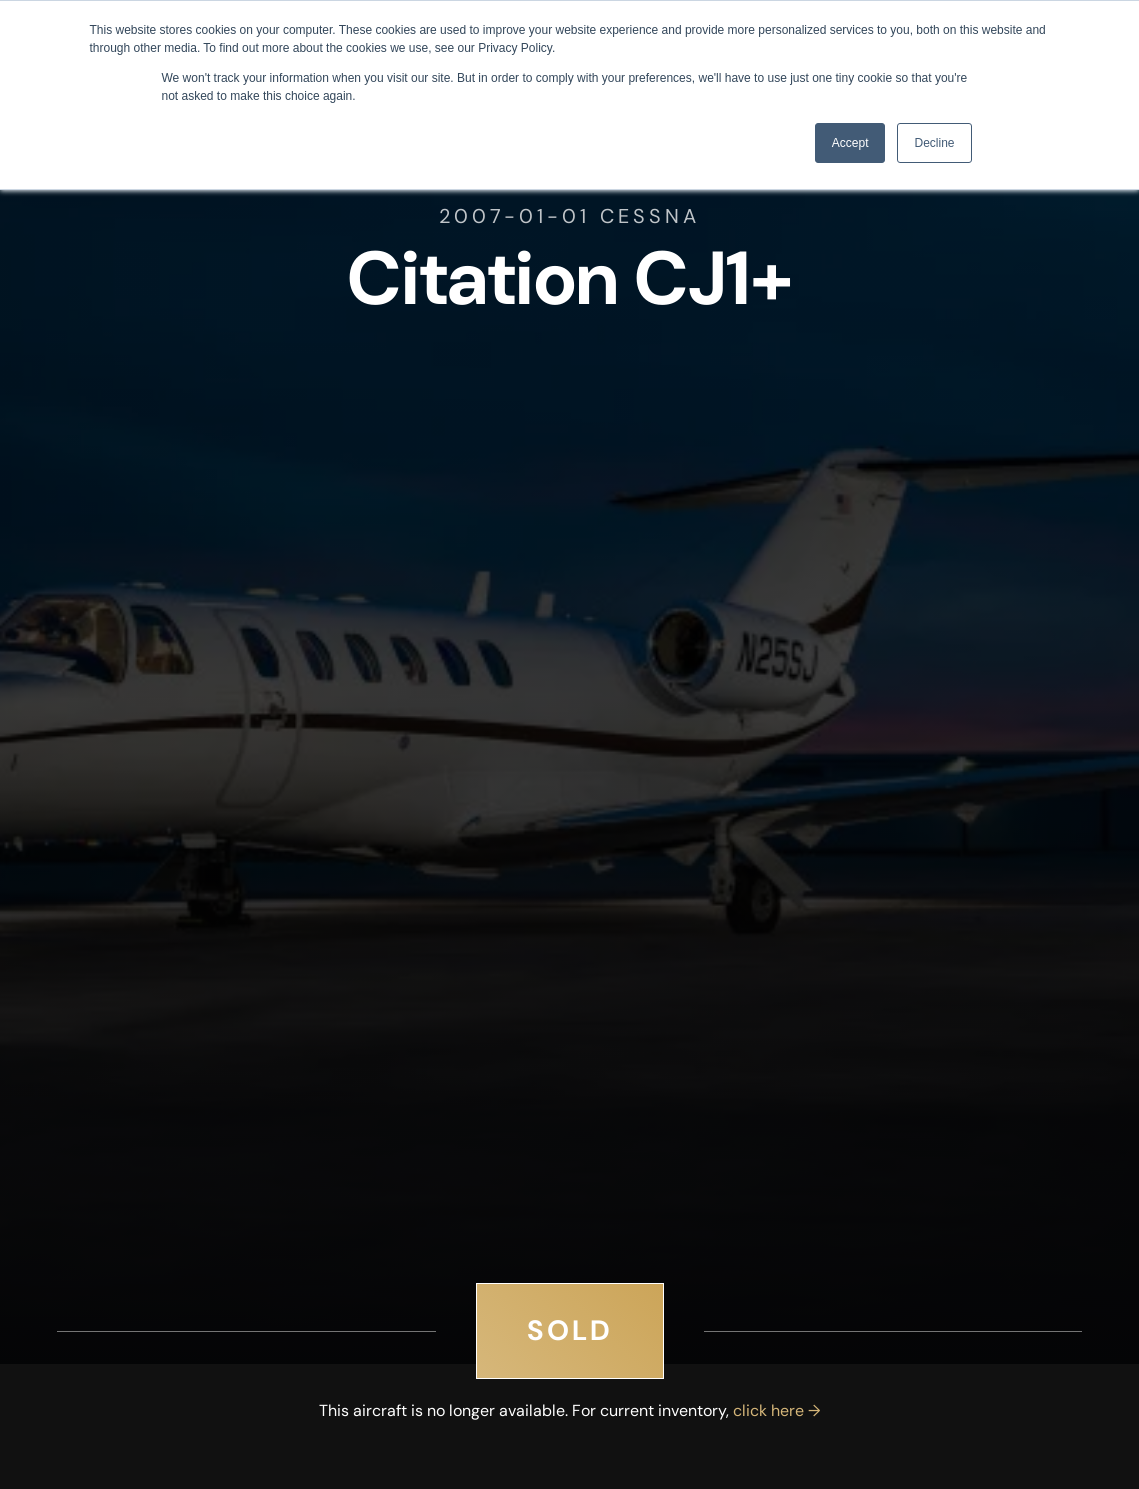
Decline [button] (934, 143)
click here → (776, 1410)
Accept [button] (850, 143)
